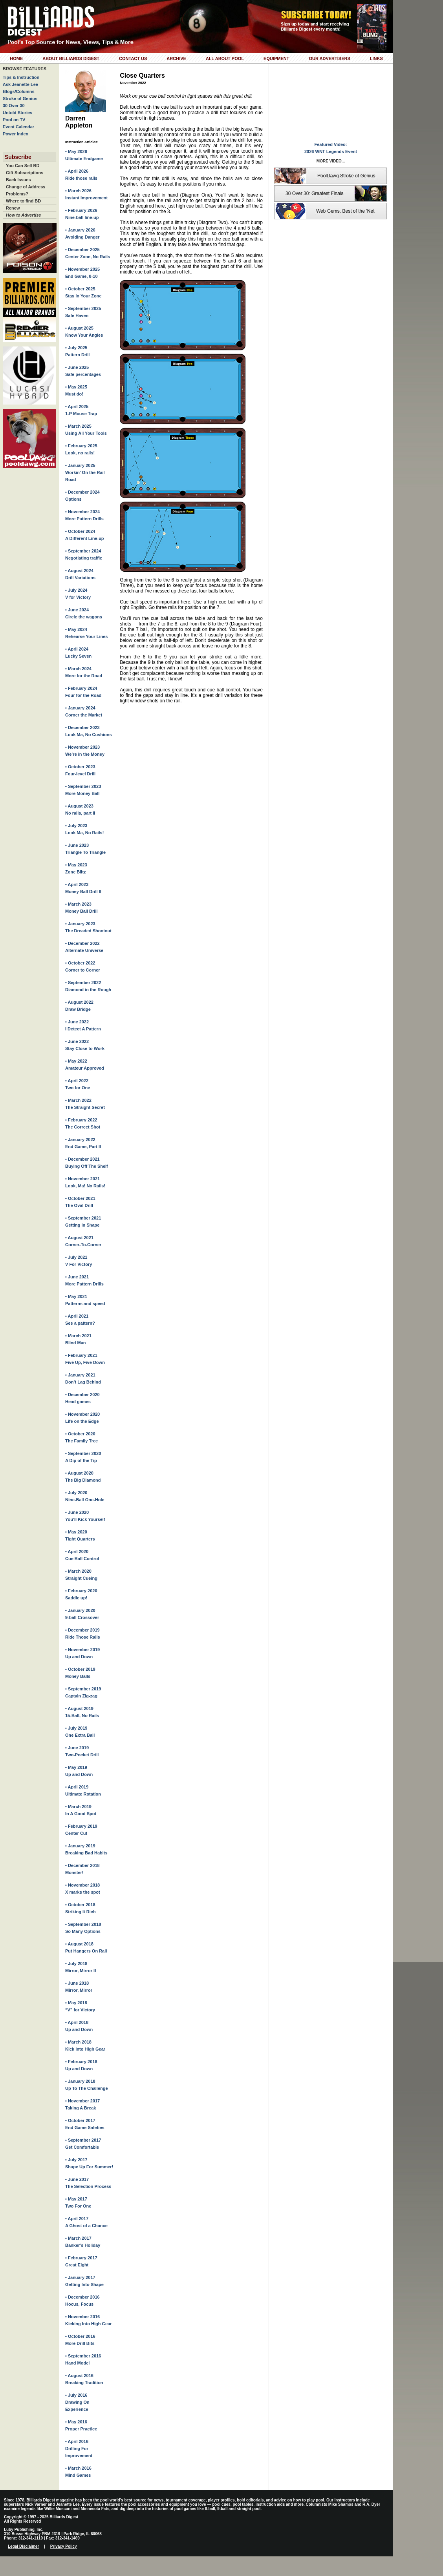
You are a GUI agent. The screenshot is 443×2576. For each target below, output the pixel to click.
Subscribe (18, 157)
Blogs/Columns (19, 91)
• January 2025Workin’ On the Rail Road (85, 472)
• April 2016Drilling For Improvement (78, 2448)
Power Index (15, 133)
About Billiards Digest (70, 58)
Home (16, 58)
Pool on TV (14, 119)
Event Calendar (18, 126)
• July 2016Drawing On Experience (77, 2402)
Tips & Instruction (21, 77)
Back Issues (18, 179)
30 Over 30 (14, 105)
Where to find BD (23, 201)
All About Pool (225, 58)
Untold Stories (17, 112)
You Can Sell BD (22, 165)
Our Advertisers (329, 58)
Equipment (276, 58)
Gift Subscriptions (24, 172)
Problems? (17, 193)
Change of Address (25, 186)
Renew (13, 208)
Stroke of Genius (20, 98)
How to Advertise (23, 215)
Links (376, 58)
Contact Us (133, 58)
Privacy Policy (63, 2546)
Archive (176, 58)
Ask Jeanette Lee (20, 84)
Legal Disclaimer (23, 2546)
